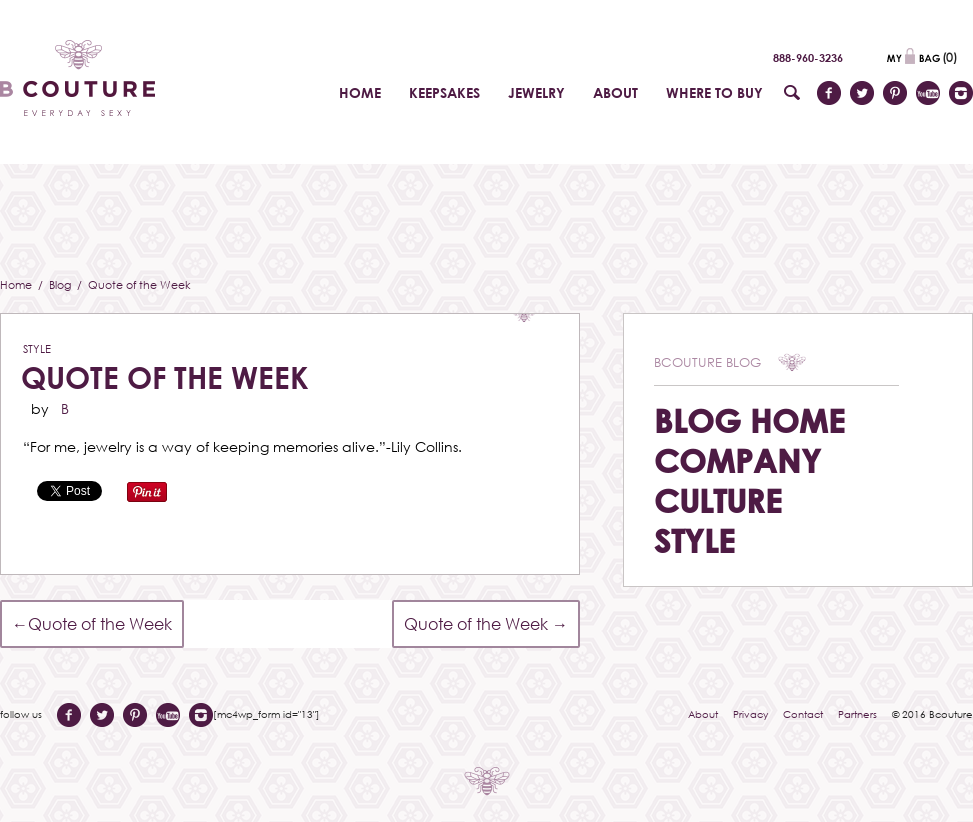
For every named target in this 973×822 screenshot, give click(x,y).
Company (737, 460)
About (703, 714)
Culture (718, 500)
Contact (803, 714)
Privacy (750, 714)
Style (37, 348)
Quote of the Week (165, 377)
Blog (61, 284)
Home (17, 284)
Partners (857, 714)
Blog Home (749, 420)
